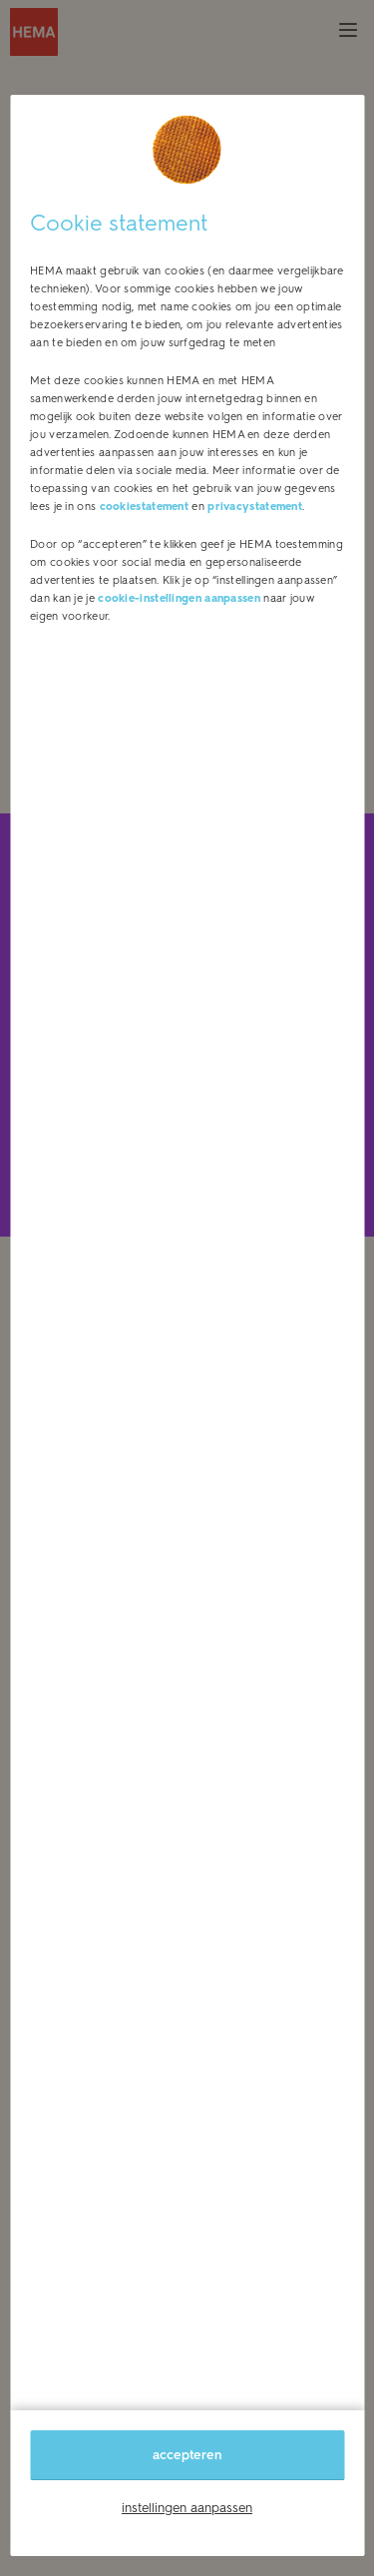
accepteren (187, 2454)
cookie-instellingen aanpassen (179, 598)
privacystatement (254, 506)
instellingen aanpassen (187, 2507)
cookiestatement (144, 506)
